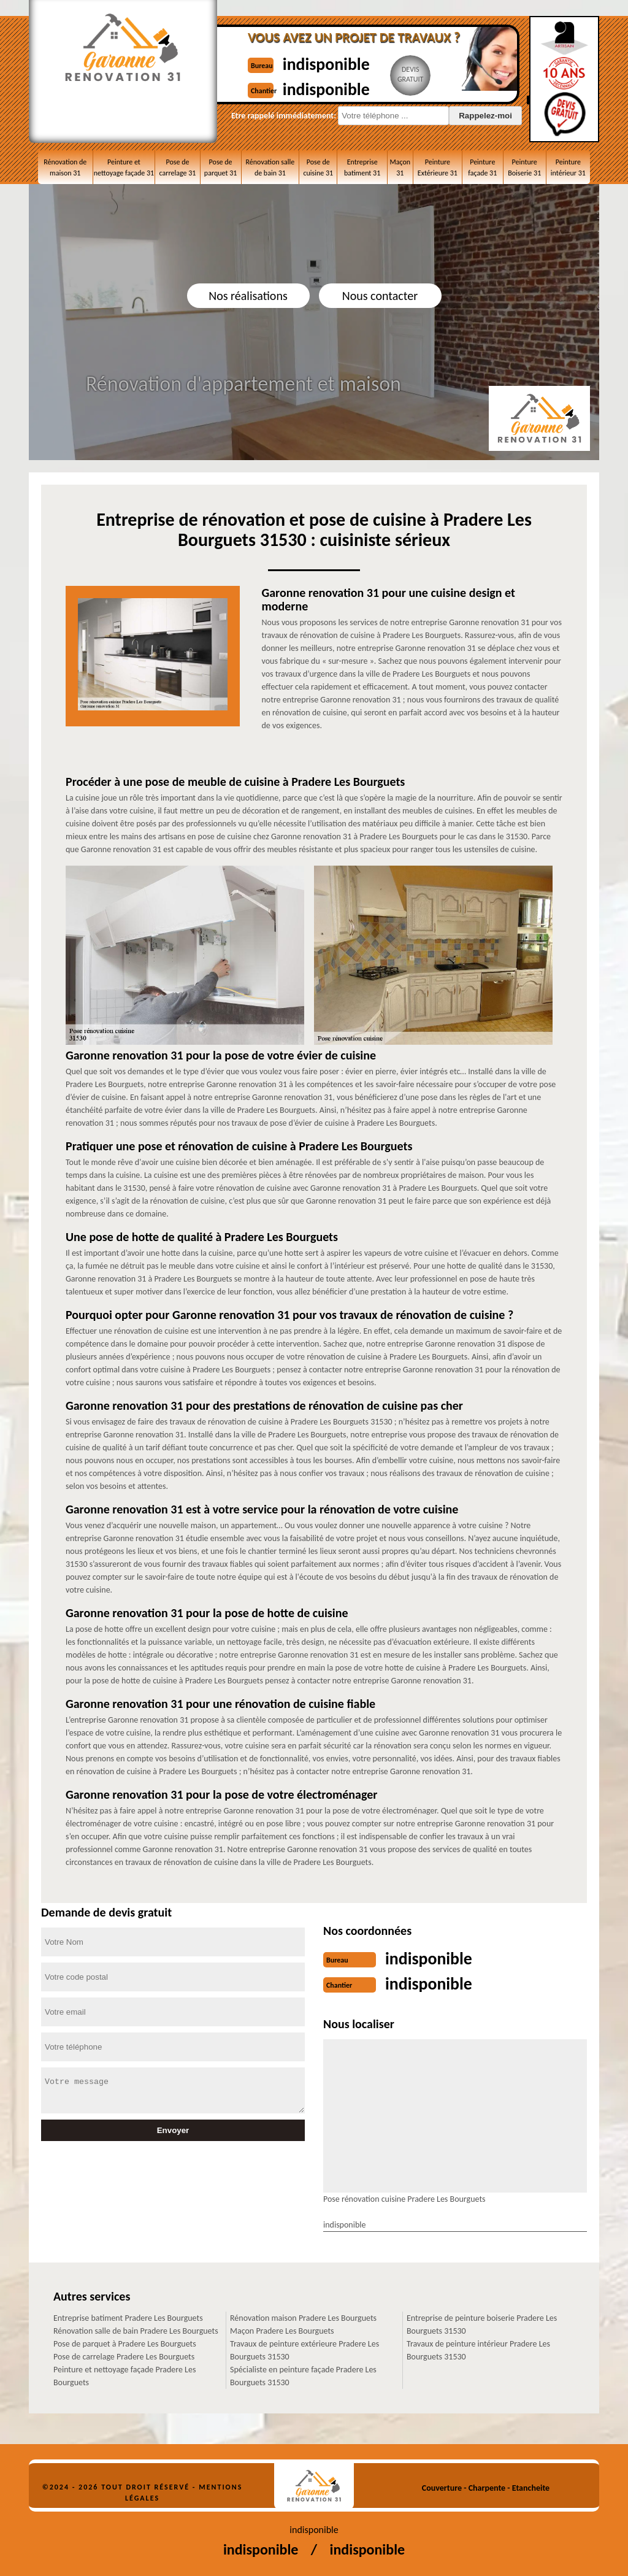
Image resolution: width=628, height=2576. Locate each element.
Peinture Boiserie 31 (524, 167)
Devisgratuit (417, 74)
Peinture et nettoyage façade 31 (124, 167)
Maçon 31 (400, 167)
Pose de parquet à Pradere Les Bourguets (124, 2342)
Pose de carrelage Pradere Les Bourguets (123, 2355)
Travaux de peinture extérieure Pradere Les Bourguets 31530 (304, 2349)
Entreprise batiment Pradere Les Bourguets (128, 2317)
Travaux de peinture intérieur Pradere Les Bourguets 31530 (478, 2349)
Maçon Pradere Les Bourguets (282, 2329)
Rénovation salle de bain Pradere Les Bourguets (135, 2329)
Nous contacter (380, 295)
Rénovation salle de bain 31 (270, 167)
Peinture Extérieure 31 (438, 167)
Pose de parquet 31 (220, 167)
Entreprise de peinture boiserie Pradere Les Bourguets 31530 (482, 2323)
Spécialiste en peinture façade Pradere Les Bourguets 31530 (303, 2374)
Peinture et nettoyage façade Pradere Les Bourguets (124, 2374)
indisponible (331, 63)
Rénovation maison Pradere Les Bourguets (303, 2317)
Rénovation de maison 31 (65, 167)
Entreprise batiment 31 (362, 167)
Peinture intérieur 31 (568, 167)
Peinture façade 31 (482, 167)
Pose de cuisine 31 (318, 167)
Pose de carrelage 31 (177, 167)
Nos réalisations (248, 295)
